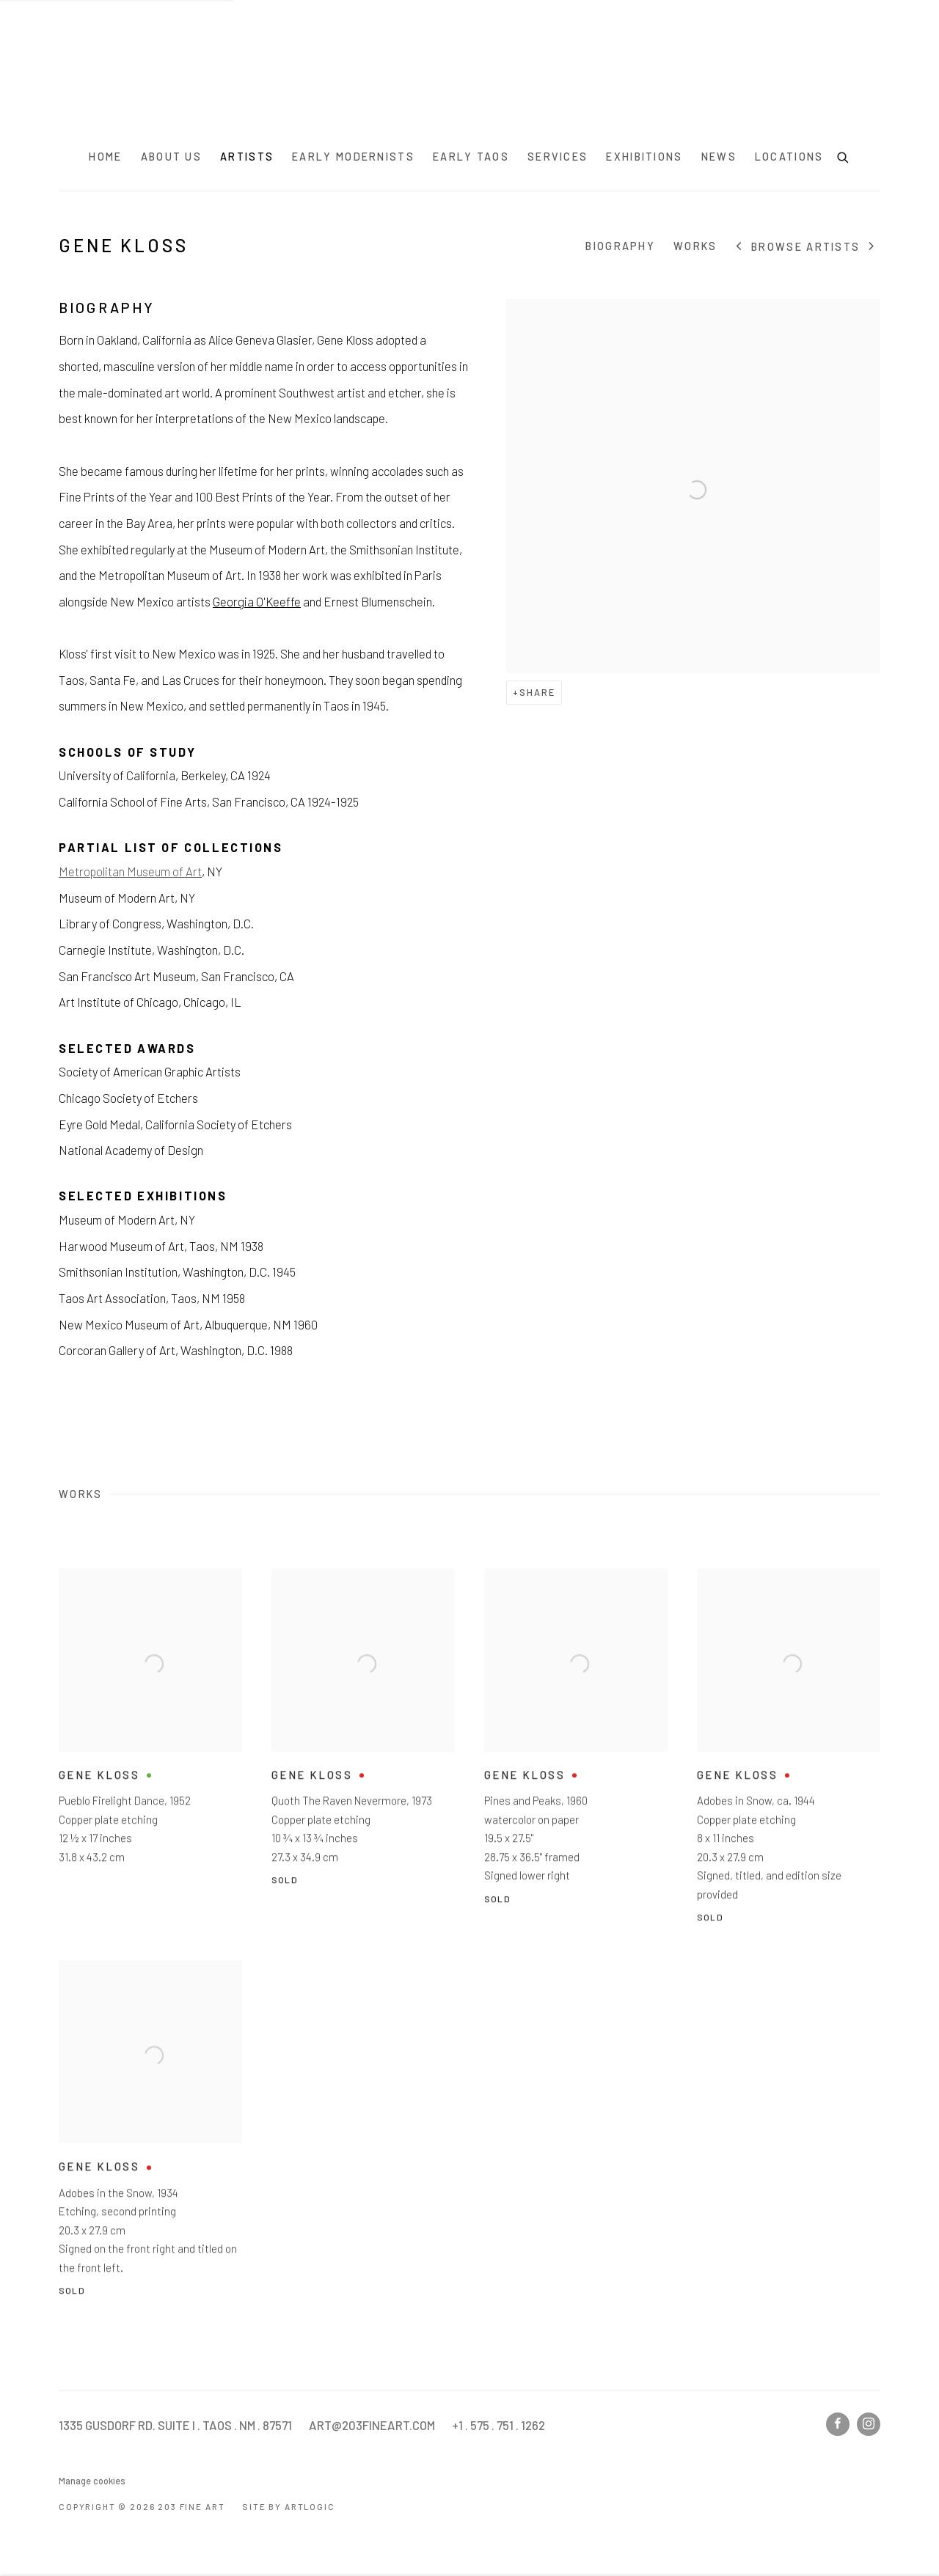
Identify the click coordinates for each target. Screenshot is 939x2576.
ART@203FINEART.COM (372, 2425)
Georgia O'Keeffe (257, 601)
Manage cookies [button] (92, 2481)
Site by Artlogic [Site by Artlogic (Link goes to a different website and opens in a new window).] (288, 2506)
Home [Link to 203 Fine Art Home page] (105, 156)
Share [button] (537, 692)
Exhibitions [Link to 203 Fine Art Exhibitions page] (644, 156)
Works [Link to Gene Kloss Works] (695, 246)
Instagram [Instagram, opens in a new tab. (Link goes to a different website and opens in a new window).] (868, 2424)
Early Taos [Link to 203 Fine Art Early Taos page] (471, 156)
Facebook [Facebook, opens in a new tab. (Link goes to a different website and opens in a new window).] (838, 2424)
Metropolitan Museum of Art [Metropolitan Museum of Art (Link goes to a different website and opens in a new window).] (130, 871)
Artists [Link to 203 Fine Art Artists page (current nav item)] (247, 156)
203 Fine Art (469, 71)
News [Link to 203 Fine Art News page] (719, 156)
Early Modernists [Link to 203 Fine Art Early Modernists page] (353, 156)
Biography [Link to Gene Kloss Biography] (620, 246)
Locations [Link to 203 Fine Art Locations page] (789, 156)
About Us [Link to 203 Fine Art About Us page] (171, 156)
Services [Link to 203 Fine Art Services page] (557, 156)
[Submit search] (843, 155)
